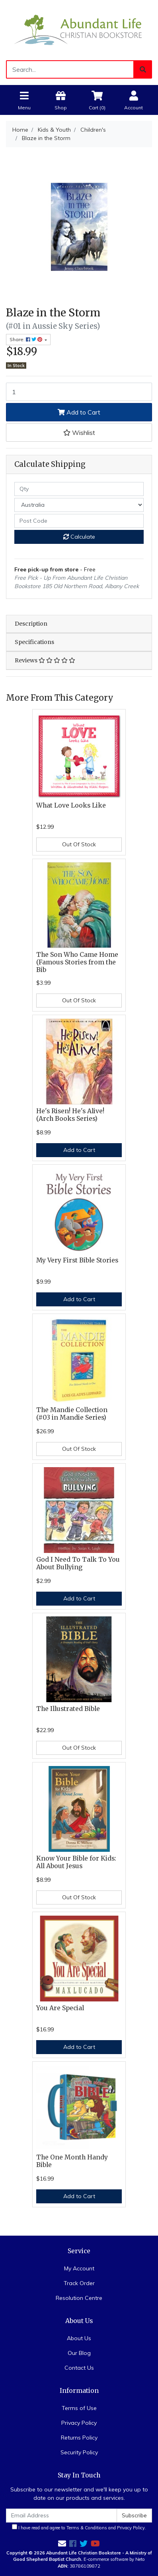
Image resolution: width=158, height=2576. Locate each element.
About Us (79, 2338)
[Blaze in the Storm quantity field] (79, 392)
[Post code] (79, 521)
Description (31, 623)
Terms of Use (79, 2408)
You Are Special (60, 2008)
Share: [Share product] (26, 339)
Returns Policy (79, 2437)
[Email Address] (61, 2516)
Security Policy (79, 2452)
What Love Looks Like (71, 805)
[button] (79, 432)
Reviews (45, 660)
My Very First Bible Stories (77, 1260)
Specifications (34, 642)
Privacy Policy (79, 2422)
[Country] (79, 505)
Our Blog (79, 2353)
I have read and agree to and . (79, 2527)
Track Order (79, 2283)
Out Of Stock (79, 844)
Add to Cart (79, 412)
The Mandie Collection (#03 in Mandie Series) (71, 1413)
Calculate (79, 536)
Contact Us (79, 2367)
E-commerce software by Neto (114, 2559)
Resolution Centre (79, 2297)
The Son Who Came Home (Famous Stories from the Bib (77, 962)
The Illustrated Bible (68, 1709)
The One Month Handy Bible (72, 2161)
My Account (79, 2268)
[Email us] (62, 2543)
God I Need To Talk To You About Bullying (78, 1563)
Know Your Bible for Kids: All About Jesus (76, 1862)
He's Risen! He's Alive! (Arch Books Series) (70, 1114)
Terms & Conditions (86, 2528)
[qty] (79, 489)
